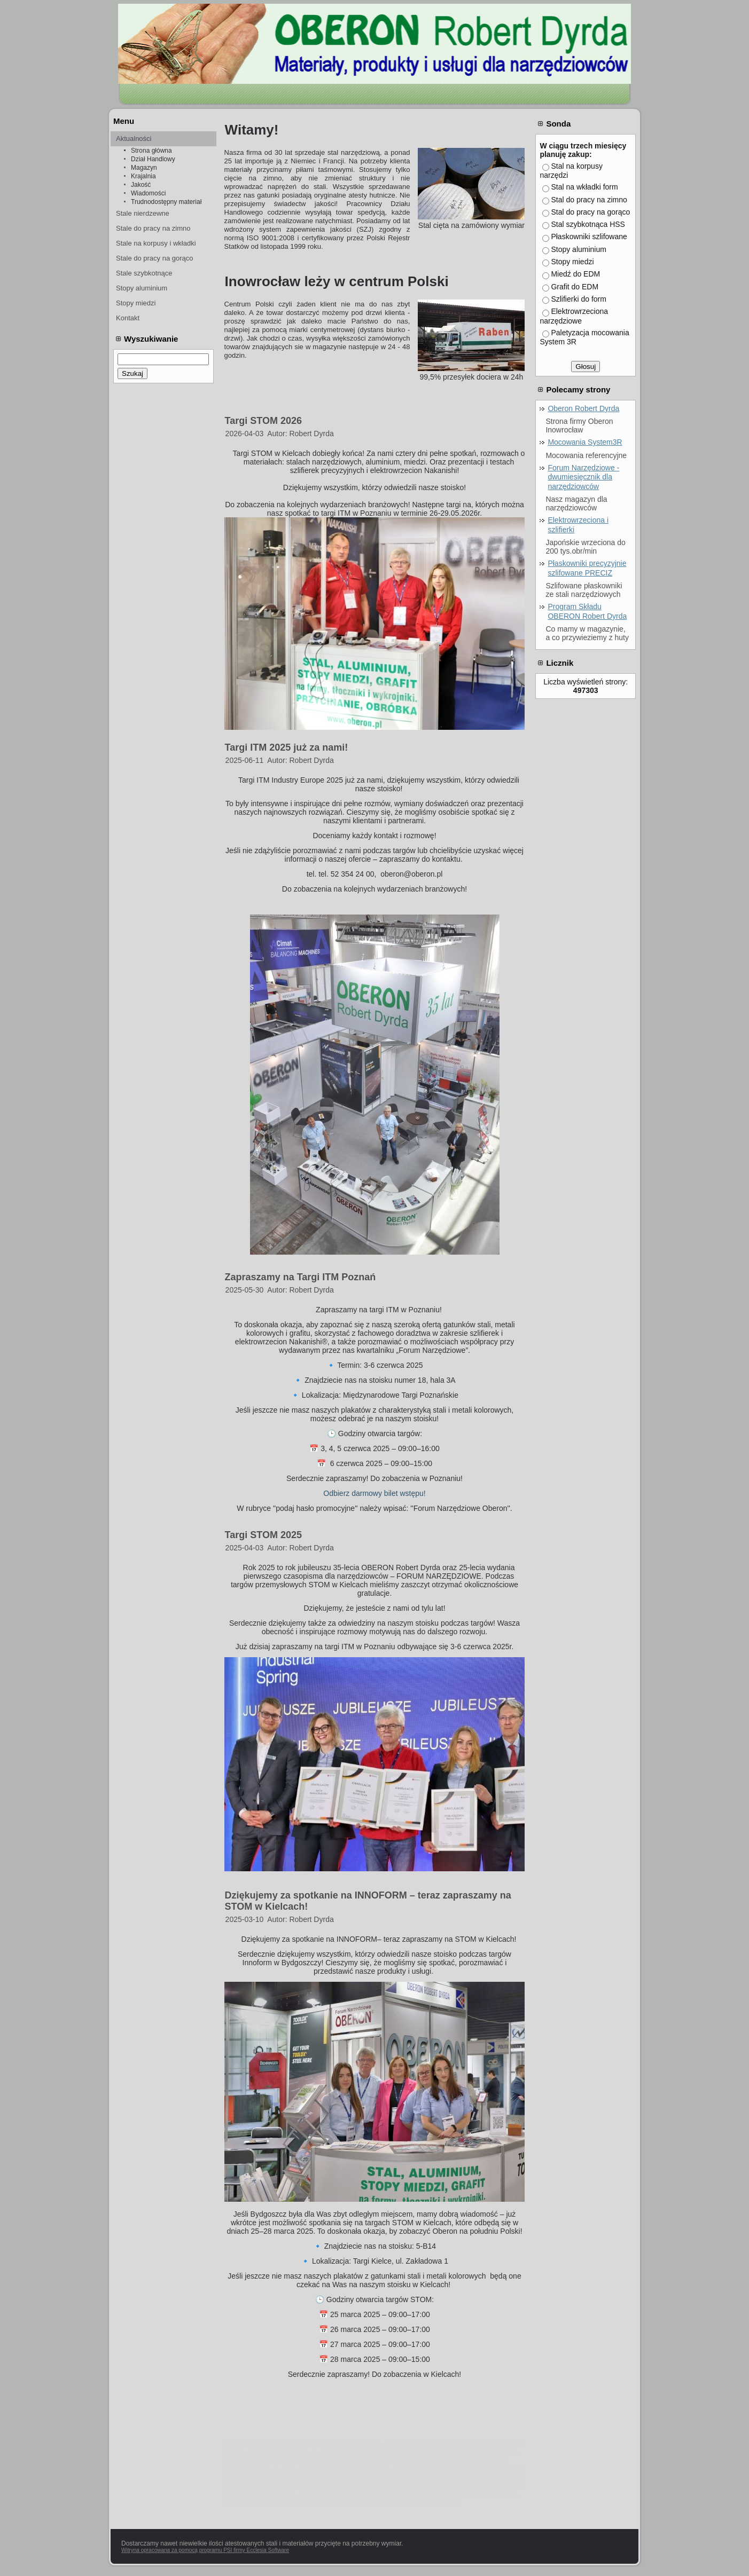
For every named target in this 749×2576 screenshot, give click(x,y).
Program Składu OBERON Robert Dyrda (587, 611)
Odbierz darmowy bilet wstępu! (374, 1493)
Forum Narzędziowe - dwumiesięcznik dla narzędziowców (583, 477)
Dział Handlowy (153, 159)
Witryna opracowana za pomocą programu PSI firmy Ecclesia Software (205, 2550)
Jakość (141, 184)
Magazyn (144, 167)
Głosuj (585, 367)
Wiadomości (148, 193)
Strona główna (151, 150)
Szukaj (132, 373)
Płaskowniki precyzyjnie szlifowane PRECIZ (587, 568)
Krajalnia (143, 176)
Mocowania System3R (585, 442)
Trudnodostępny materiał (166, 202)
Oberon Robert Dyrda (583, 408)
